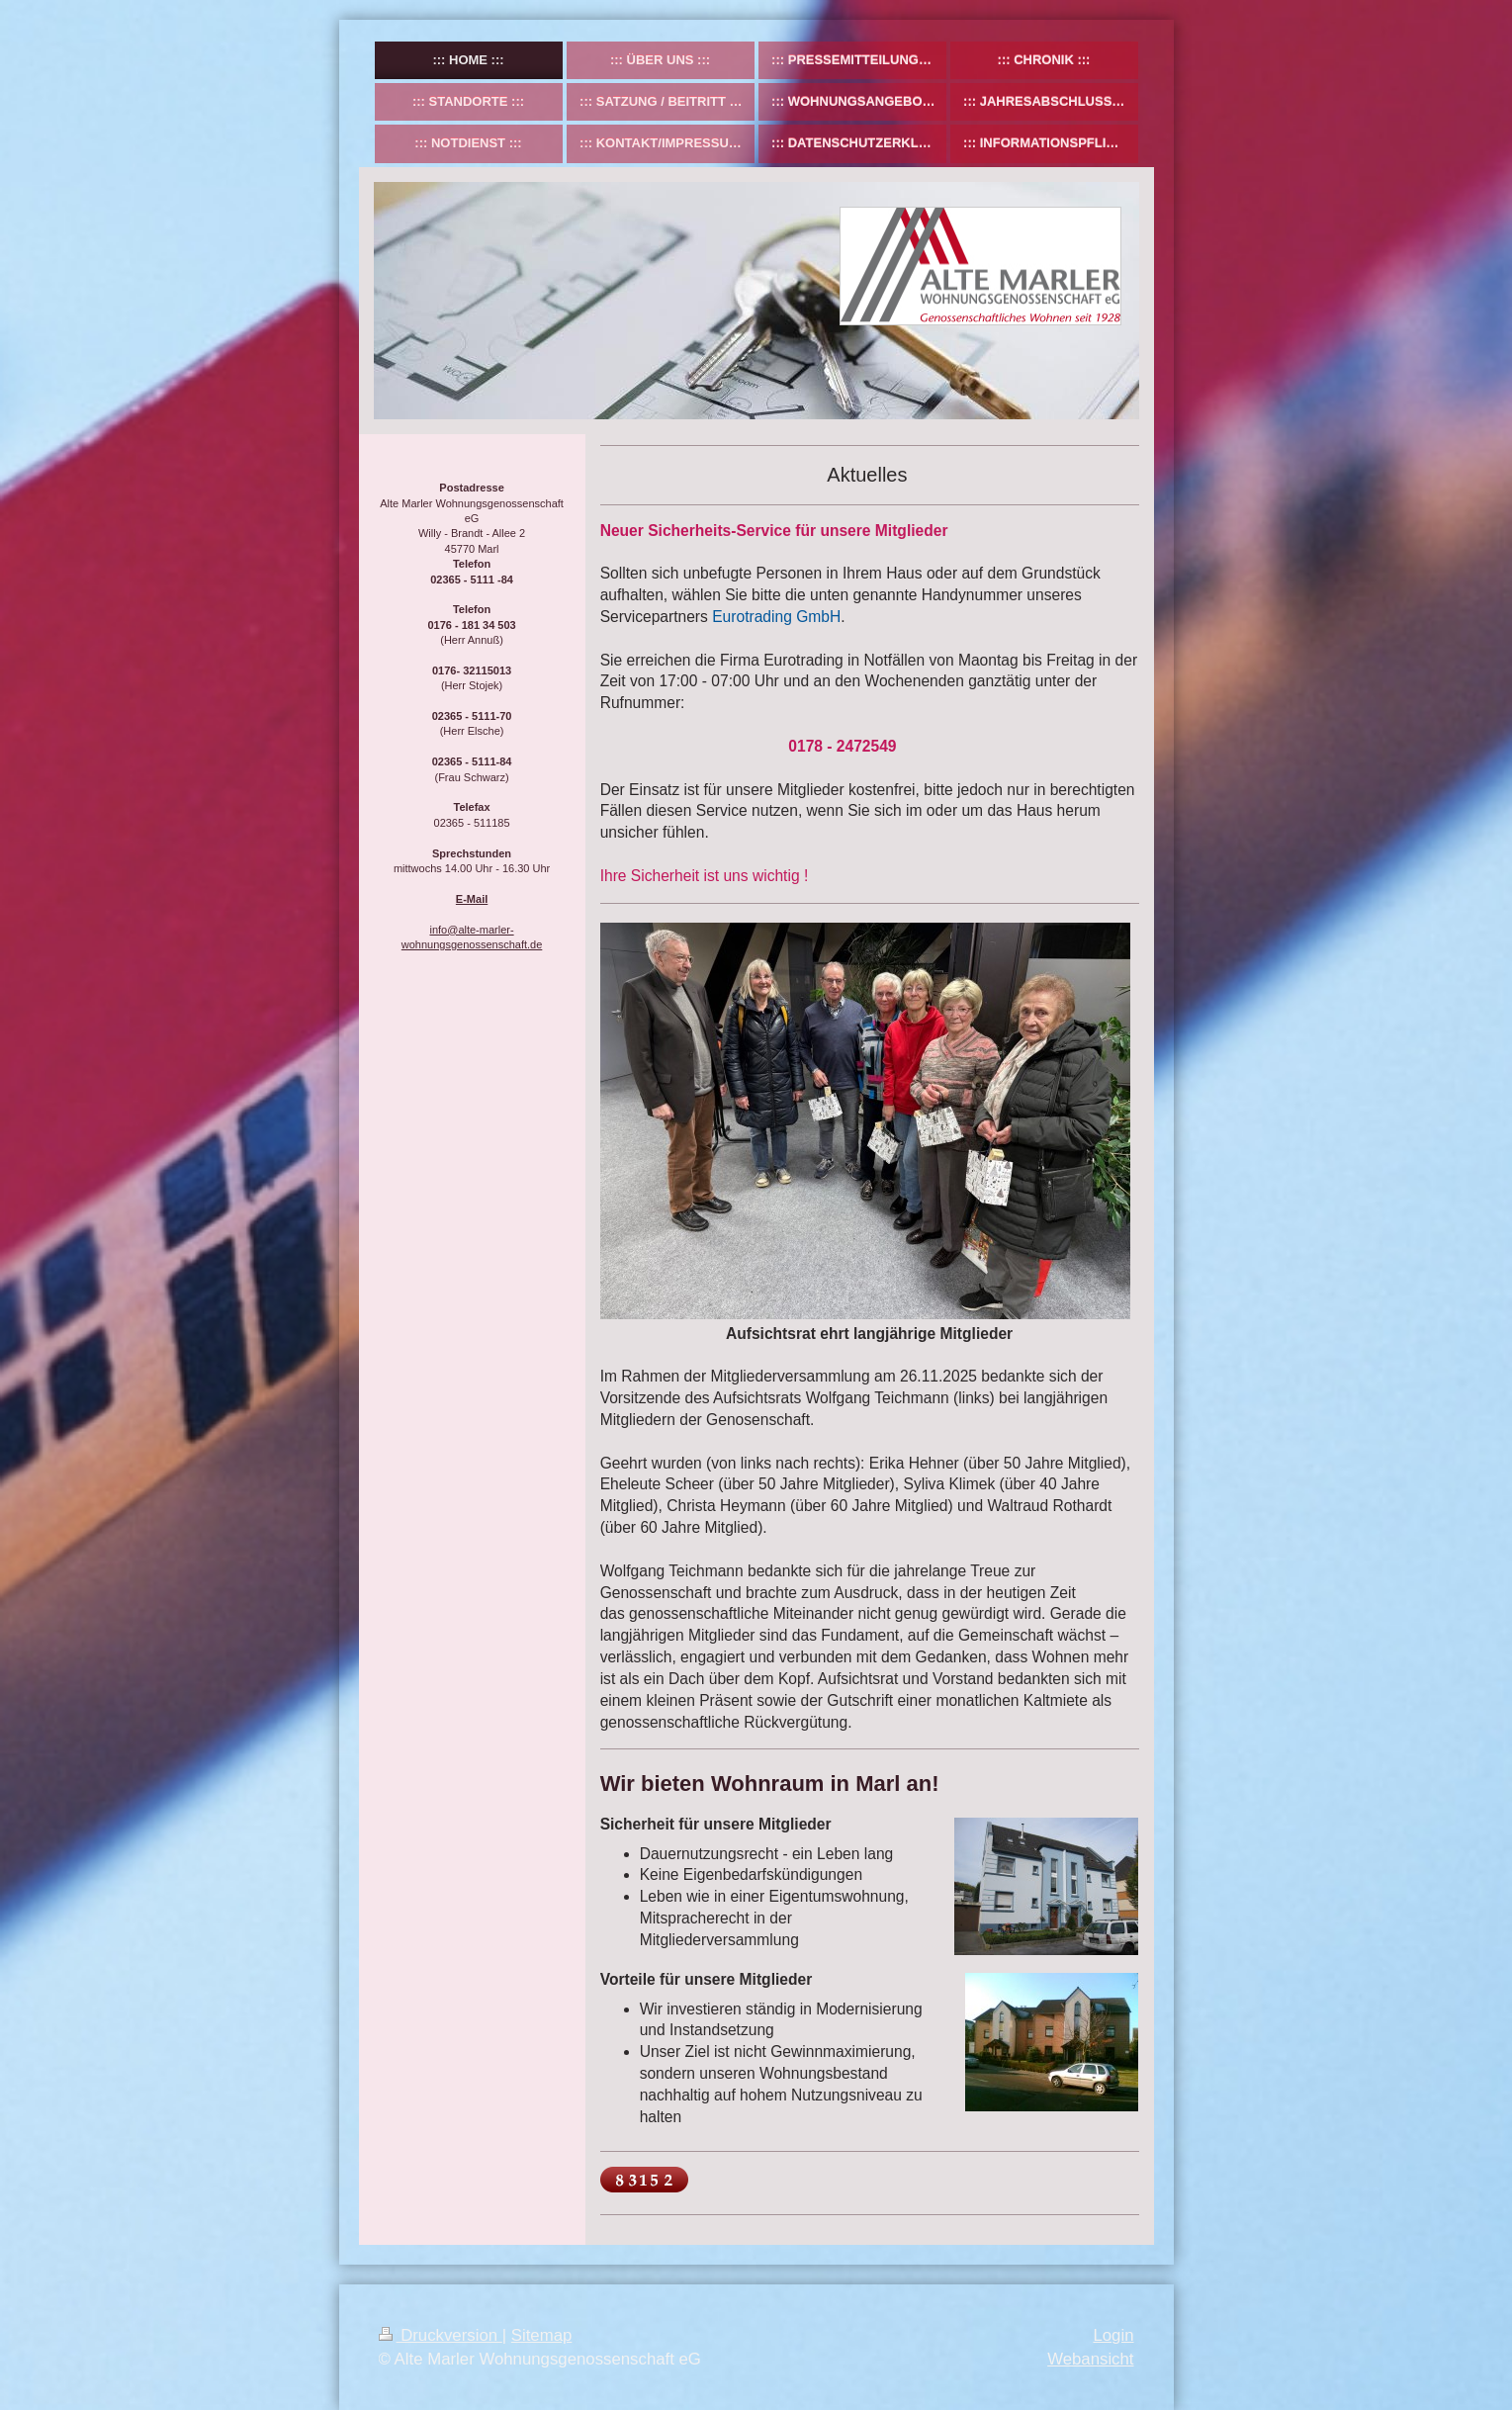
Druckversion (440, 2335)
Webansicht (1090, 2359)
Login (1113, 2335)
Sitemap (542, 2335)
